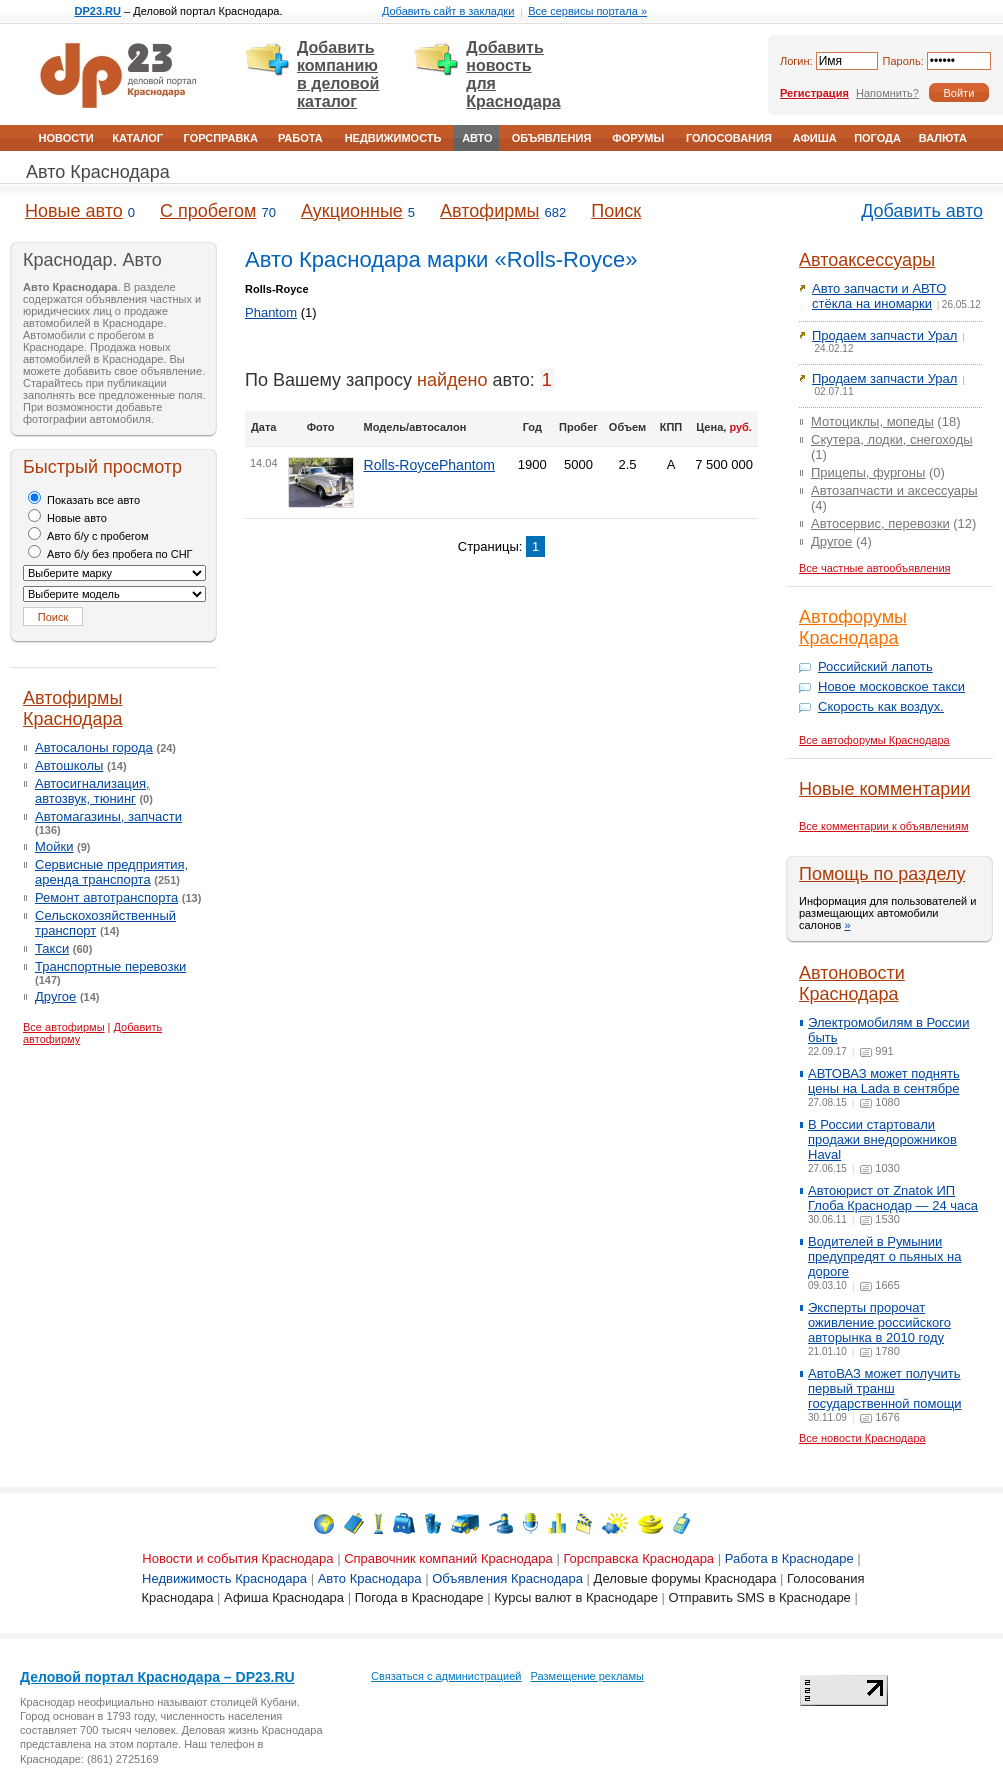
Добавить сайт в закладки (448, 11)
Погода (877, 138)
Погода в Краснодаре (419, 1597)
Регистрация (814, 93)
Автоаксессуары (867, 260)
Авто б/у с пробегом (88, 536)
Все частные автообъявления (875, 568)
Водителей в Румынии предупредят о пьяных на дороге (884, 1256)
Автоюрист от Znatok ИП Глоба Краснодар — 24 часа (893, 1198)
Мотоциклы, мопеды (872, 421)
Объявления (552, 138)
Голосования (729, 138)
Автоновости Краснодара (852, 983)
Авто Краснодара (98, 172)
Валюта (943, 138)
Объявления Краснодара (507, 1578)
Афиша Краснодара (284, 1597)
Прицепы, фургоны (868, 472)
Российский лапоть (875, 666)
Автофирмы (489, 211)
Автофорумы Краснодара (853, 627)
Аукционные (352, 211)
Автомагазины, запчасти (108, 816)
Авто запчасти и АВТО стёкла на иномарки (879, 296)
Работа (300, 138)
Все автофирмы (64, 1027)
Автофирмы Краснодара (73, 708)
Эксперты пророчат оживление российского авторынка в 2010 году (879, 1322)
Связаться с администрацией (446, 1676)
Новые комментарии (884, 789)
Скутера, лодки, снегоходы (892, 439)
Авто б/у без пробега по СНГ (110, 554)
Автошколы (69, 765)
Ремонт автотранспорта (106, 897)
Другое (55, 996)
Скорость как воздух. (881, 706)
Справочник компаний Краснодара (448, 1558)
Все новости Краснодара (862, 1438)
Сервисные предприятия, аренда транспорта (111, 872)
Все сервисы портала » (587, 11)
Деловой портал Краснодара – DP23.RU (157, 1677)
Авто (477, 138)
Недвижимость (393, 138)
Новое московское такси (891, 686)
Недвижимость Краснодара (224, 1578)
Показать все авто (84, 500)
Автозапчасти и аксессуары (894, 490)
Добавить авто (922, 211)
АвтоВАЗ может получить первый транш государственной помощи (885, 1388)
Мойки (54, 846)
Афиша (815, 138)
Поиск (616, 211)
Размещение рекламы (587, 1676)
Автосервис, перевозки (880, 523)
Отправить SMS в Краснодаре (760, 1597)
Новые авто (74, 211)
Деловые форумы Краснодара (685, 1578)
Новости (66, 138)
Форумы (638, 138)
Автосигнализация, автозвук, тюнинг (92, 791)
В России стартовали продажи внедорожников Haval (882, 1139)
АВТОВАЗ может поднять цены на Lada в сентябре (884, 1081)
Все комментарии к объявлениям (884, 826)
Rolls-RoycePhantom (430, 465)
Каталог (137, 138)
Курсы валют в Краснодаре (576, 1597)
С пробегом (208, 211)
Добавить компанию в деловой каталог (338, 74)
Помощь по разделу (882, 874)
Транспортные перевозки (110, 966)
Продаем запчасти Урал (884, 335)
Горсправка (221, 138)
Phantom (271, 312)
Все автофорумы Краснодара (874, 740)
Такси (52, 948)
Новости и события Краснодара (237, 1558)
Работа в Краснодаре (789, 1558)
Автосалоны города (94, 747)
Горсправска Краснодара (638, 1558)
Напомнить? (887, 93)
